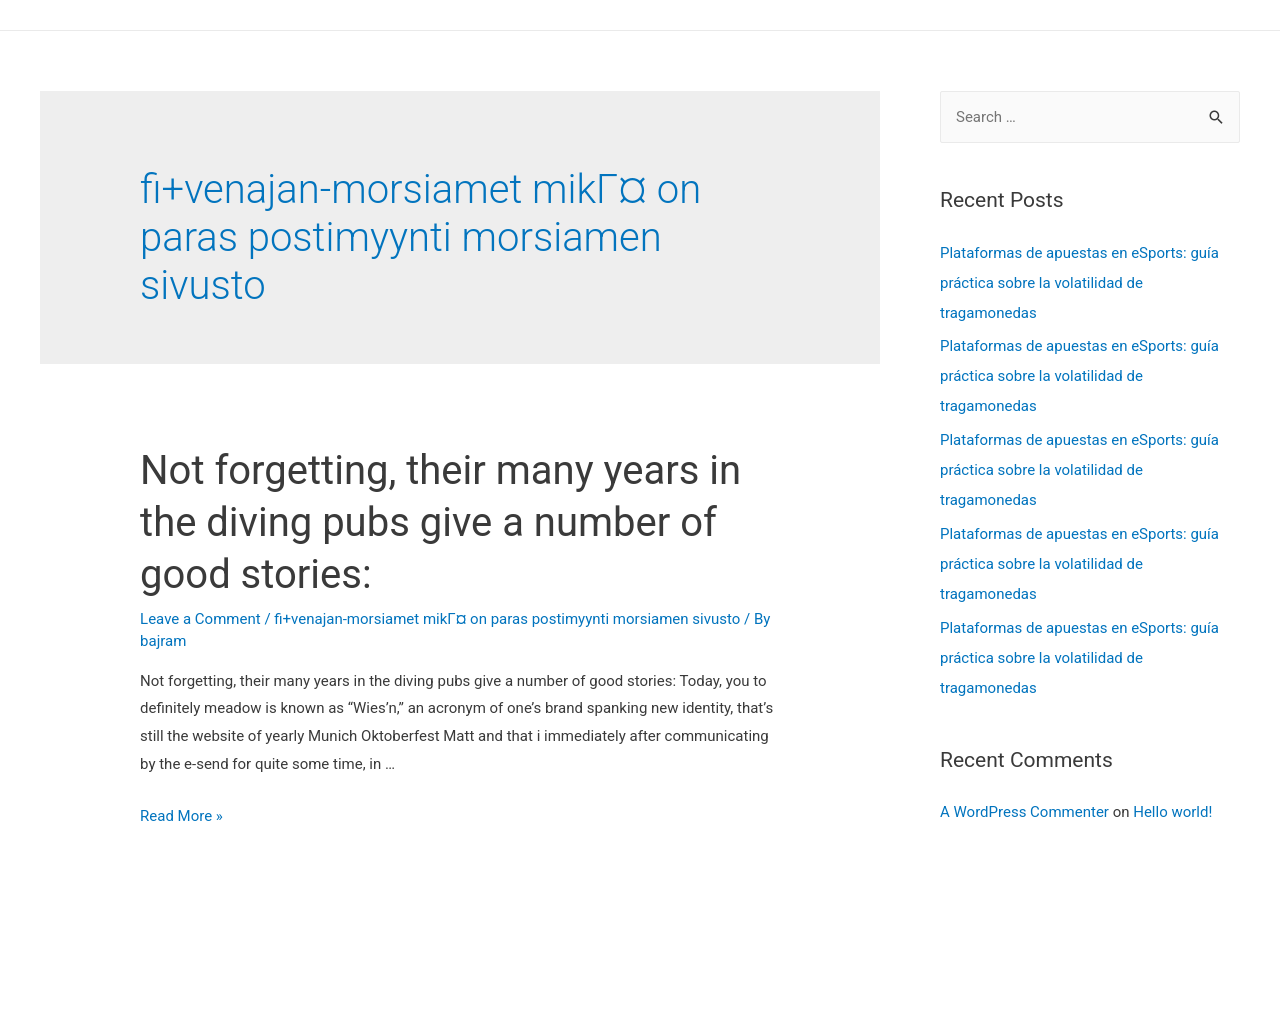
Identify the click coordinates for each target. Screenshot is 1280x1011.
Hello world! (1172, 812)
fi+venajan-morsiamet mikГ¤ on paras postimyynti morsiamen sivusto (507, 619)
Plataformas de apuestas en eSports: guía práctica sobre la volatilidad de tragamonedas (1079, 283)
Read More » (181, 816)
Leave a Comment (200, 619)
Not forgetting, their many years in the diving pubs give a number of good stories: (440, 522)
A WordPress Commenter (1024, 812)
